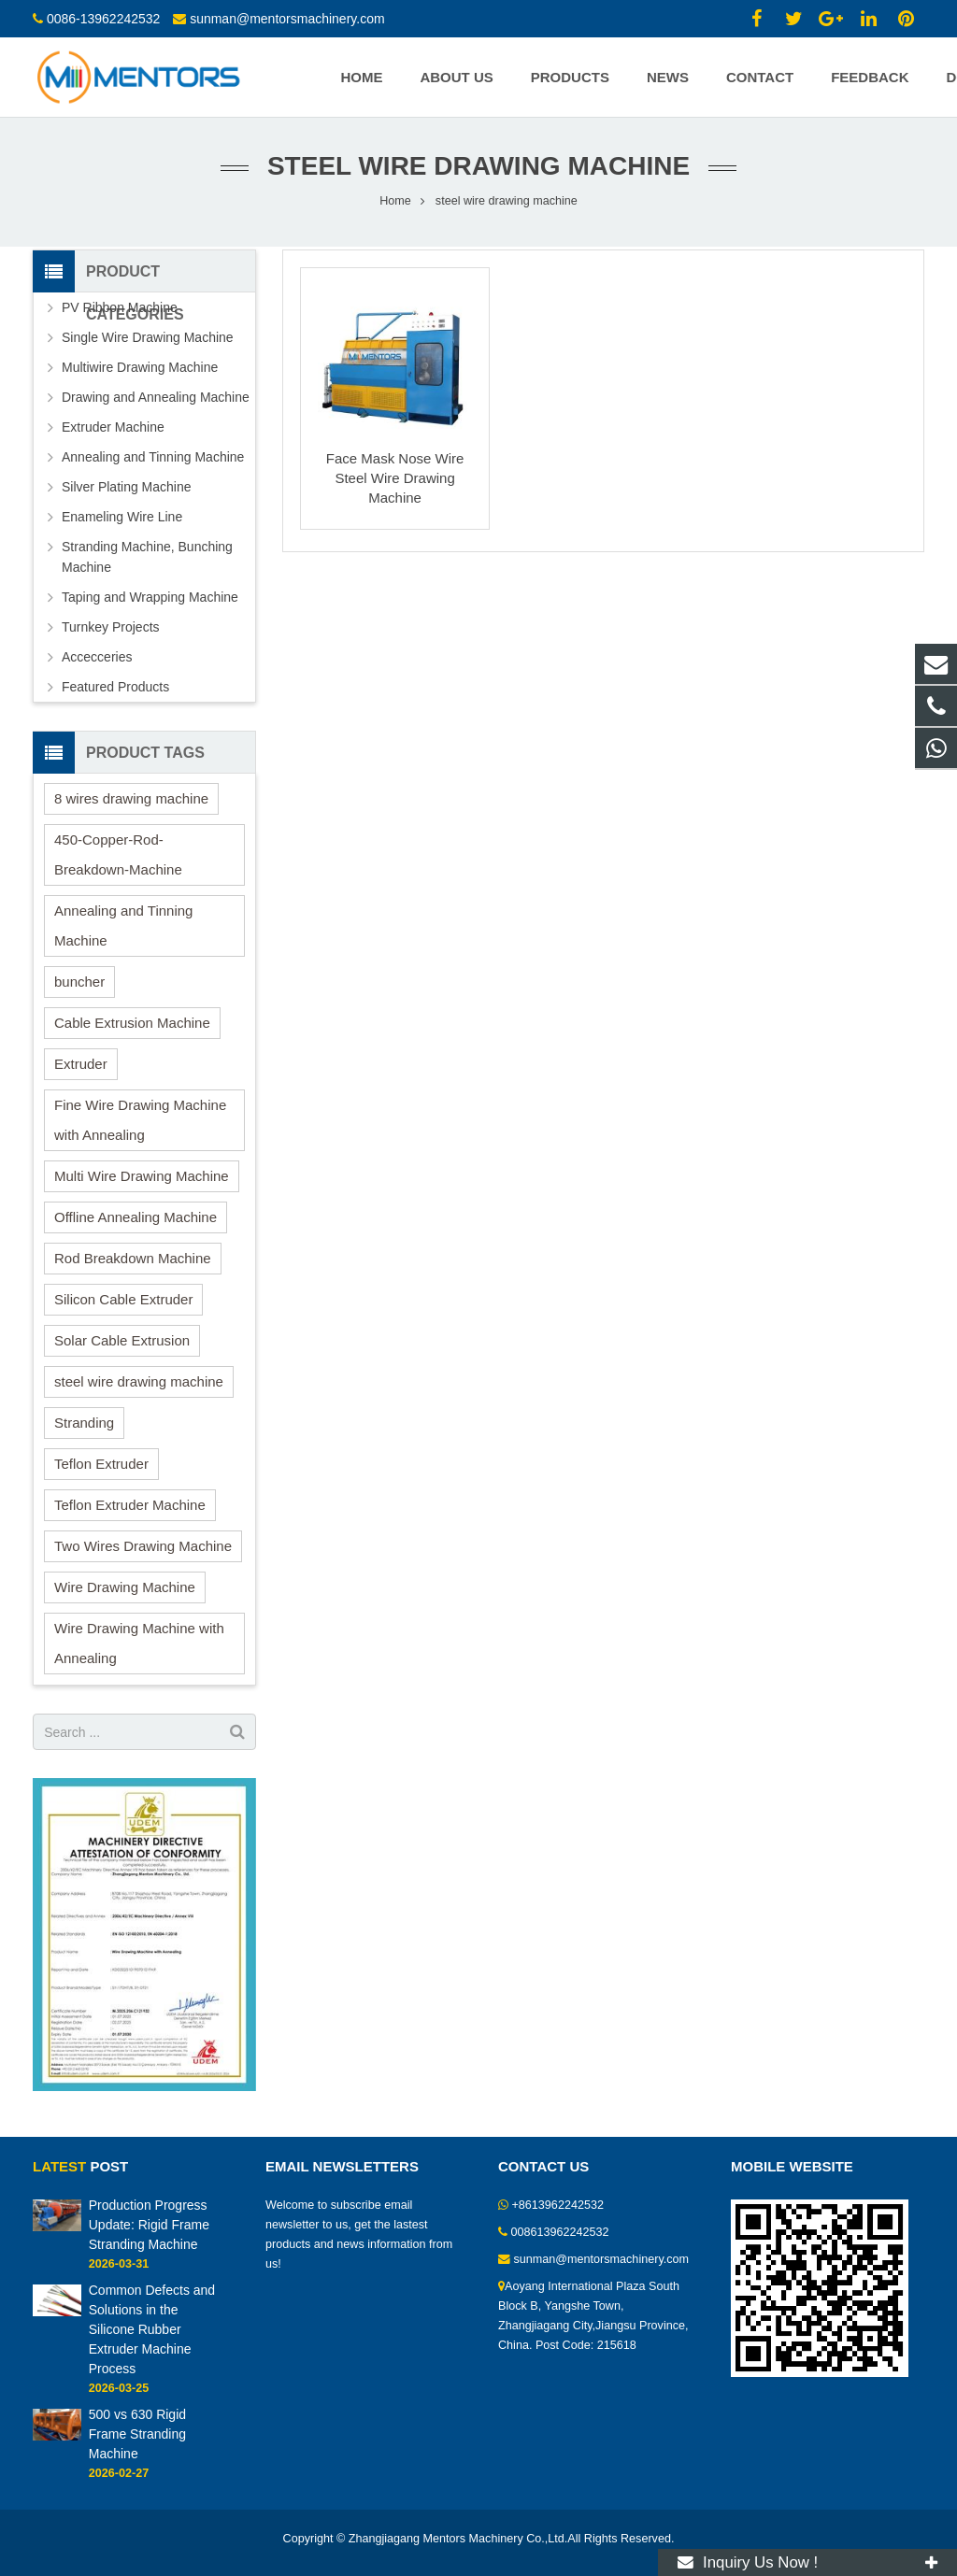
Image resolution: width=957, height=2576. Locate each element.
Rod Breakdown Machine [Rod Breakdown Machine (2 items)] (132, 1258)
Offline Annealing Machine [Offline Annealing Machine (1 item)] (135, 1217)
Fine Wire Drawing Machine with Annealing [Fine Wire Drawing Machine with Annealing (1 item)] (140, 1120)
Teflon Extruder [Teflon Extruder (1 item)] (101, 1464)
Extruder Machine (113, 427)
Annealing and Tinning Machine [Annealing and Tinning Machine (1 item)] (123, 925)
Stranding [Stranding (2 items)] (84, 1422)
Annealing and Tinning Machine (153, 456)
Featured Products (115, 686)
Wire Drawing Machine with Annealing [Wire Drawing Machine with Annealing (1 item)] (139, 1643)
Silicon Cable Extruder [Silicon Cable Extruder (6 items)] (123, 1299)
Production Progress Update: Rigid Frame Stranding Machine (149, 2225)
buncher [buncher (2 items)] (79, 981)
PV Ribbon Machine (120, 307)
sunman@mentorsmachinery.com (287, 18)
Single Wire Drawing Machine (148, 337)
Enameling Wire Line (122, 516)
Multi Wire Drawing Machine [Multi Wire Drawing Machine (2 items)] (141, 1176)
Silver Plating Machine (127, 486)
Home (395, 200)
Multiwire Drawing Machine (140, 367)
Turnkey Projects (111, 626)
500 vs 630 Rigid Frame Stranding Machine (137, 2434)
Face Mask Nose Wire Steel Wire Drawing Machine (395, 477)
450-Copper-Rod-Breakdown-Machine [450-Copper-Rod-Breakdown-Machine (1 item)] (118, 854)
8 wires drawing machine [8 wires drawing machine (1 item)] (131, 798)
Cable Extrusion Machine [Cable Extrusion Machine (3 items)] (132, 1023)
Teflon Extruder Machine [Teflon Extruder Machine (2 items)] (130, 1505)
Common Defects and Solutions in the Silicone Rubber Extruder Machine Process (152, 2329)
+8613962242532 (558, 2205)
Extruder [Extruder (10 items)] (80, 1064)
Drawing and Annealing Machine (156, 397)
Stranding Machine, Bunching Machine (147, 557)
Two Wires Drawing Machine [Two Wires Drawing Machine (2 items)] (143, 1546)
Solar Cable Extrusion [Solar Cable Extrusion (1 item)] (122, 1340)
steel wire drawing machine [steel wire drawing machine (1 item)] (138, 1381)
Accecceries (97, 656)
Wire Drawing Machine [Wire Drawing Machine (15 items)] (124, 1587)
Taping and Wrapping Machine (150, 597)
